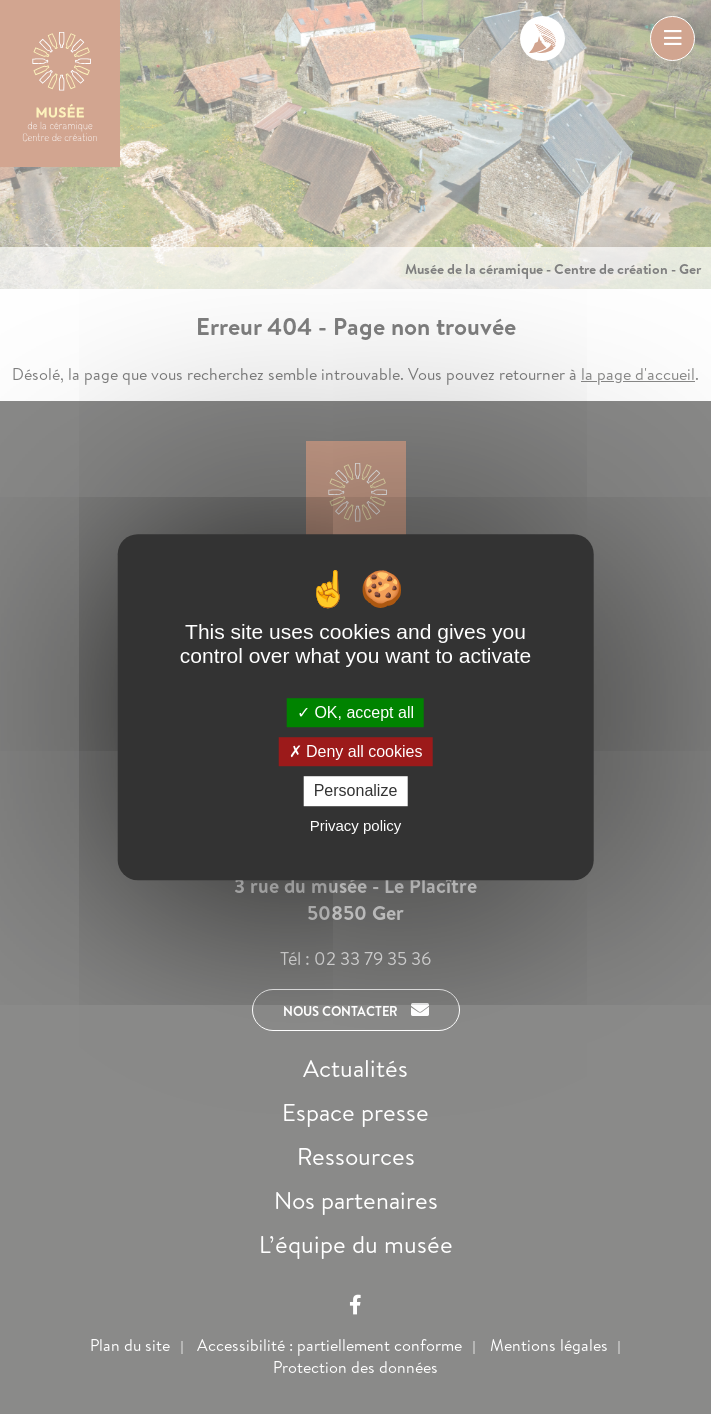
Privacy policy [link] (356, 825)
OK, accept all (355, 712)
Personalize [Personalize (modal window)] (356, 791)
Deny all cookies (356, 751)
